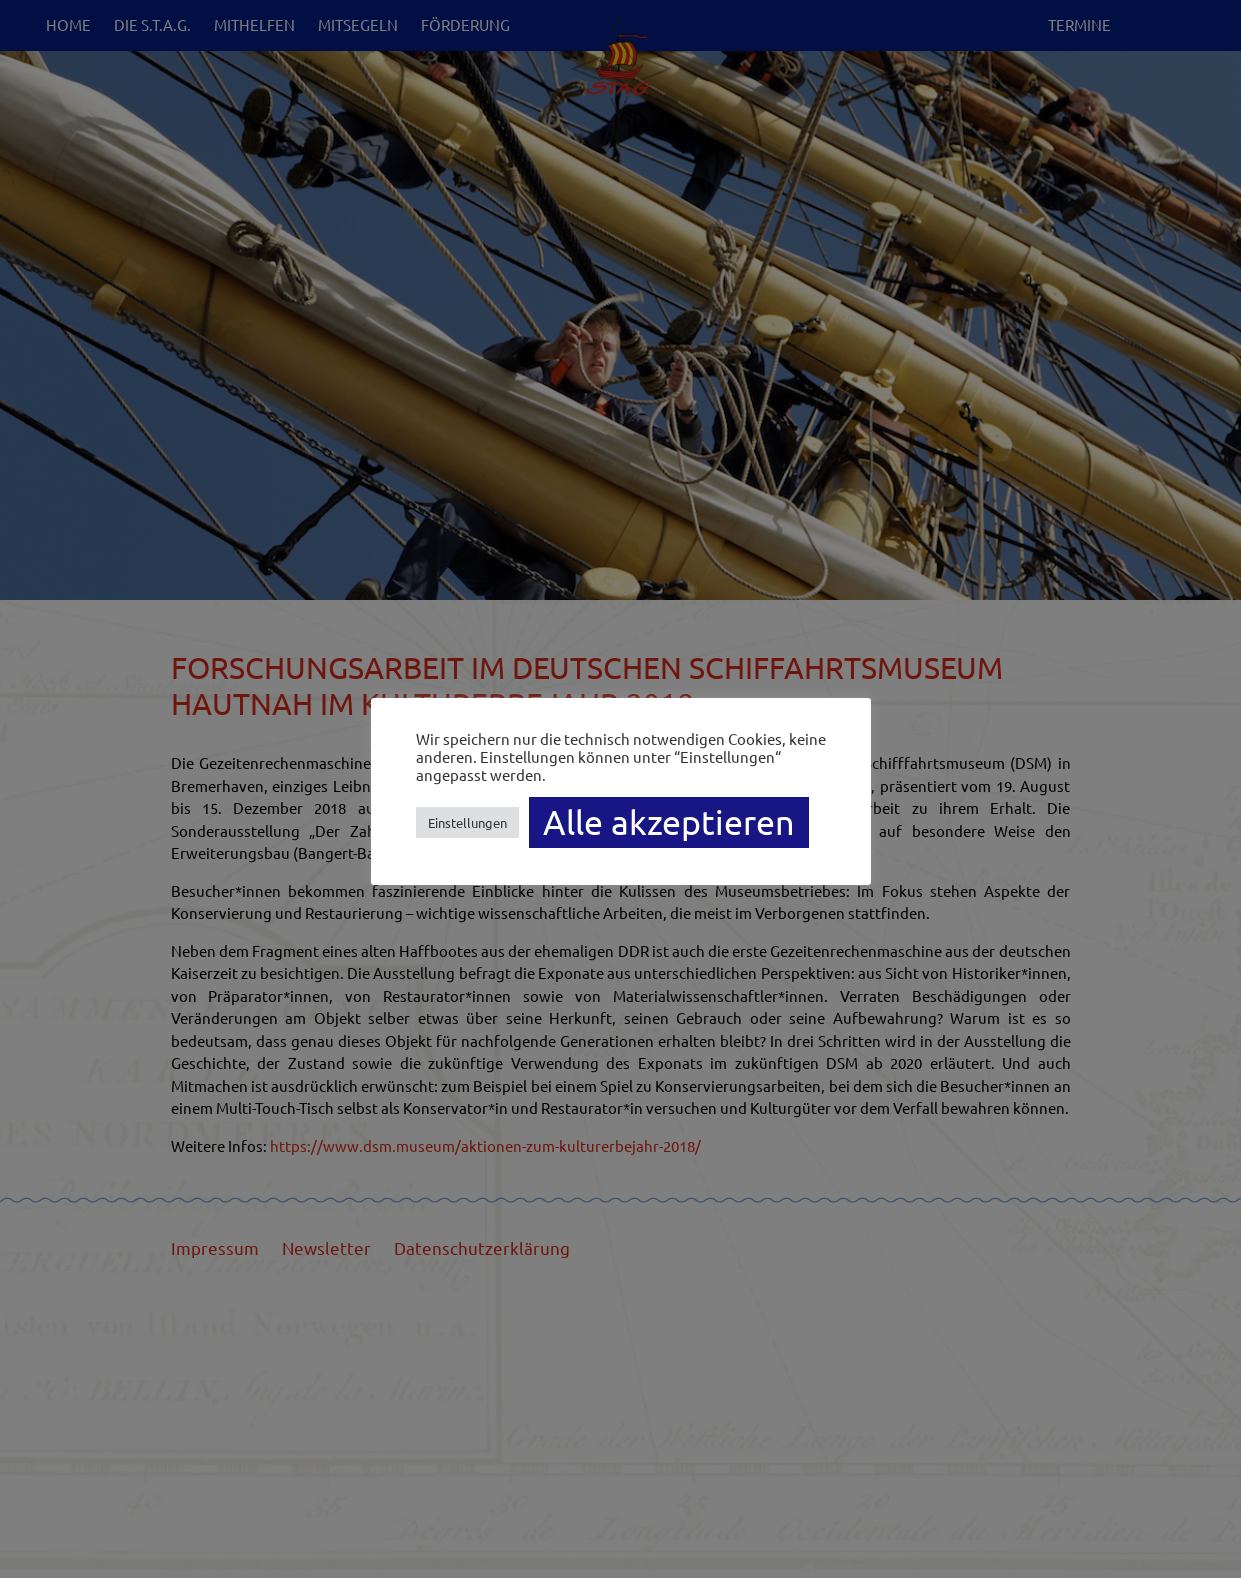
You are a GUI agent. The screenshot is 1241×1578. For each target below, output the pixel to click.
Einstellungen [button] (467, 822)
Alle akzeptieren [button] (669, 822)
